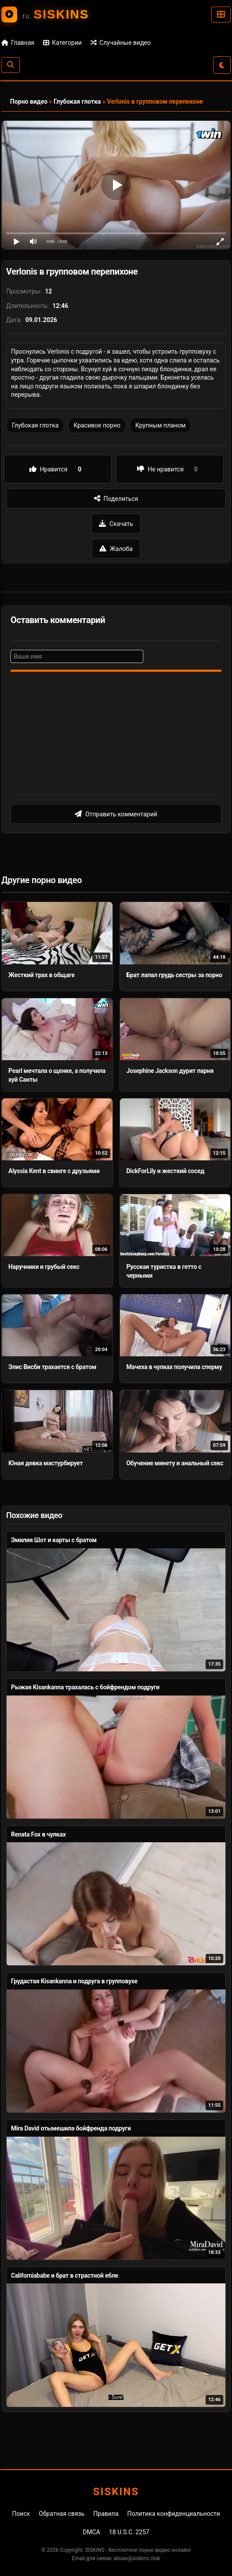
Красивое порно (96, 425)
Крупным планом (160, 425)
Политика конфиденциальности (173, 2513)
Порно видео (28, 101)
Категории (62, 42)
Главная (17, 42)
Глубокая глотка (77, 101)
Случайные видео (121, 42)
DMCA (91, 2532)
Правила (105, 2513)
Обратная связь (61, 2513)
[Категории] (221, 14)
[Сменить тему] (222, 65)
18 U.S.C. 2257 (129, 2532)
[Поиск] (10, 65)
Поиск (21, 2513)
